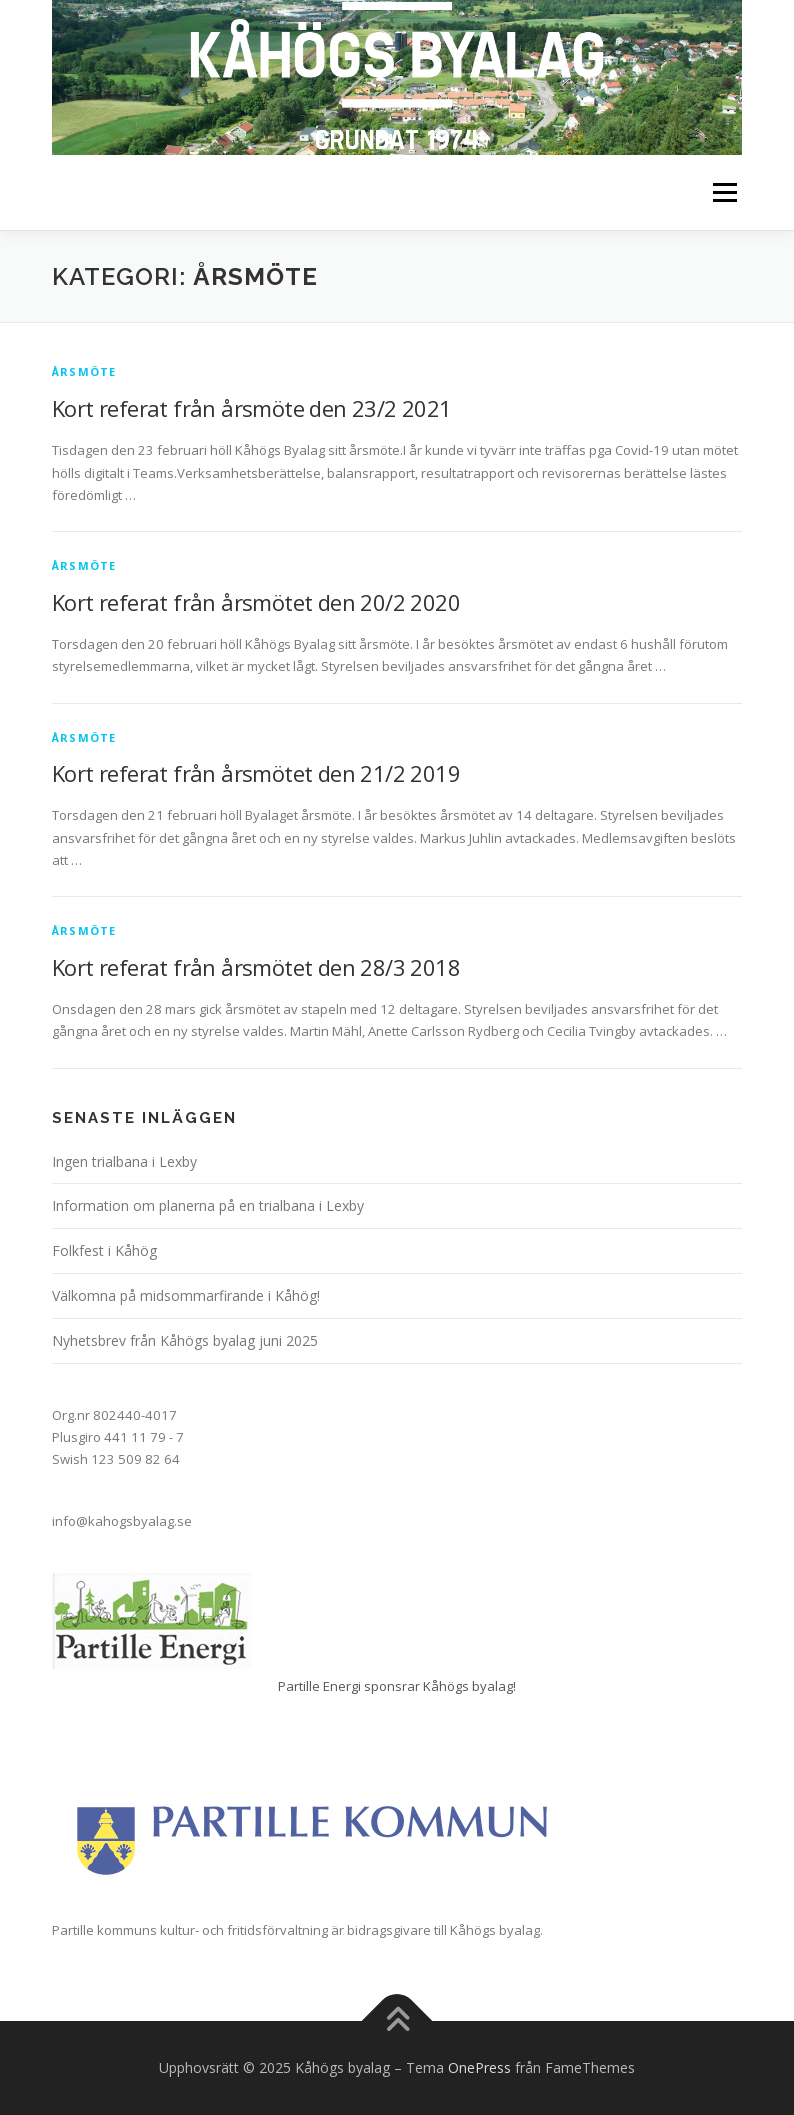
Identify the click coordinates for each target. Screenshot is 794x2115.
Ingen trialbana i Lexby (124, 1161)
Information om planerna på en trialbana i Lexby (208, 1205)
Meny (724, 192)
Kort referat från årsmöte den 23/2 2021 (252, 408)
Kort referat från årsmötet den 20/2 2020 (256, 602)
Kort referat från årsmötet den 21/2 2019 (256, 773)
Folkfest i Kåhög (104, 1250)
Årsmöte (84, 371)
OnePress (479, 2067)
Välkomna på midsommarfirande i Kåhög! (186, 1295)
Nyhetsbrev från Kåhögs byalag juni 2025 (185, 1340)
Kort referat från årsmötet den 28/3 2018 (256, 967)
